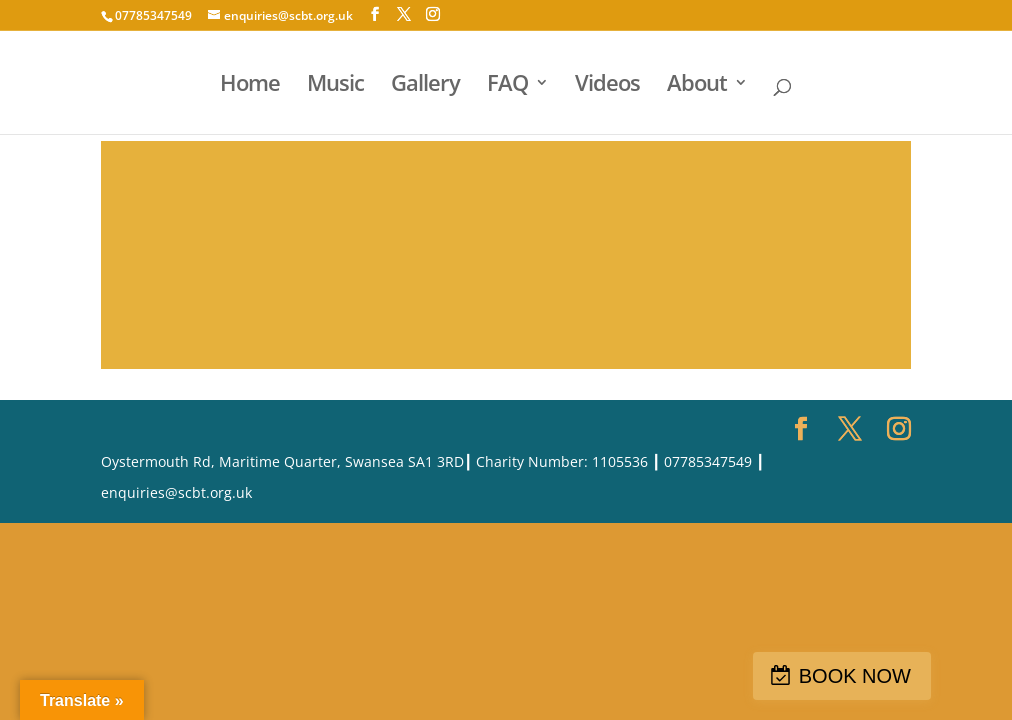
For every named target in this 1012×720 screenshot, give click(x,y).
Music (335, 86)
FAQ (507, 86)
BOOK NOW (855, 676)
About (697, 86)
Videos (607, 86)
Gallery (425, 86)
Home (250, 86)
